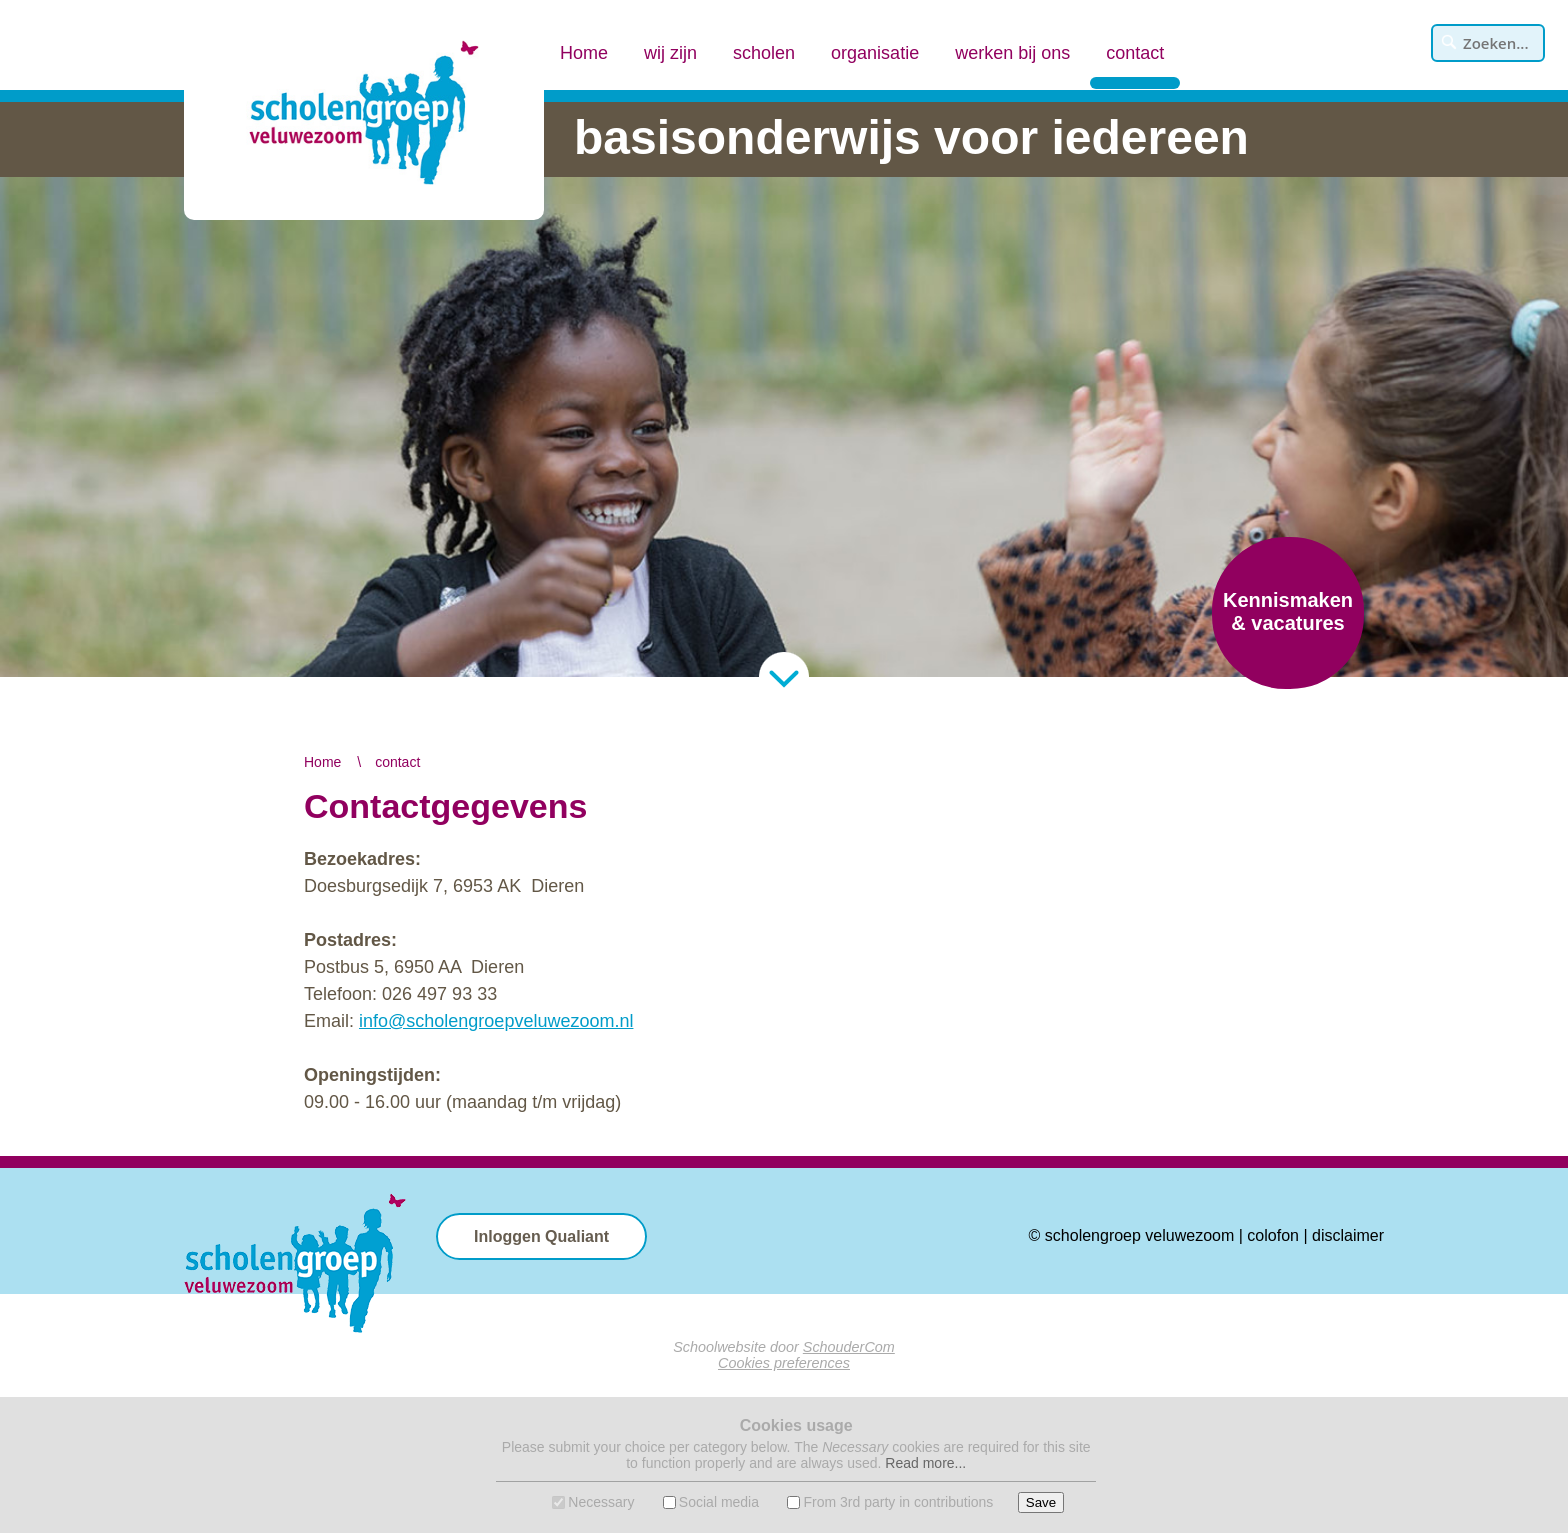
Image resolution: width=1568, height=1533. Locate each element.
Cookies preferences (784, 1363)
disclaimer (1348, 1235)
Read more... (925, 1463)
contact (1135, 35)
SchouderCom (849, 1347)
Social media (719, 1502)
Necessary (601, 1502)
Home (584, 53)
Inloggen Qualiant (541, 1236)
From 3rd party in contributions (898, 1502)
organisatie (875, 53)
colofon (1273, 1235)
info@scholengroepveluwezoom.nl (496, 1021)
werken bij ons (1012, 53)
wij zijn (670, 53)
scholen (764, 53)
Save (1041, 1502)
